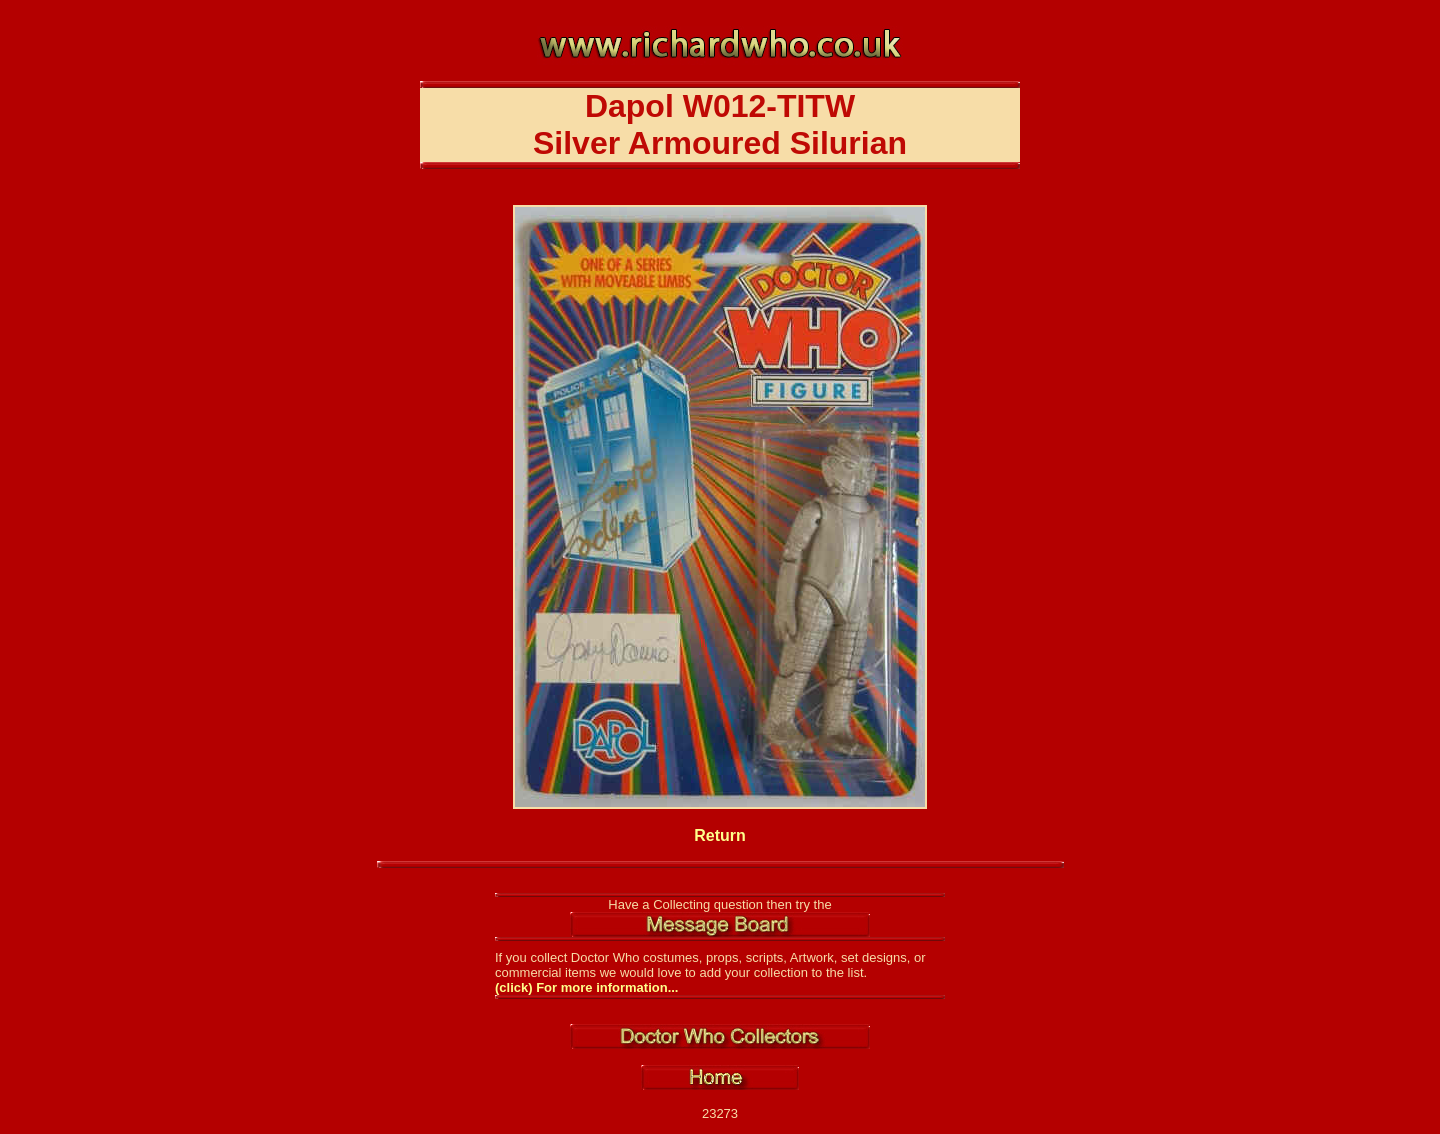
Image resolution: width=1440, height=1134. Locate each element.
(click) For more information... (586, 987)
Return (720, 835)
